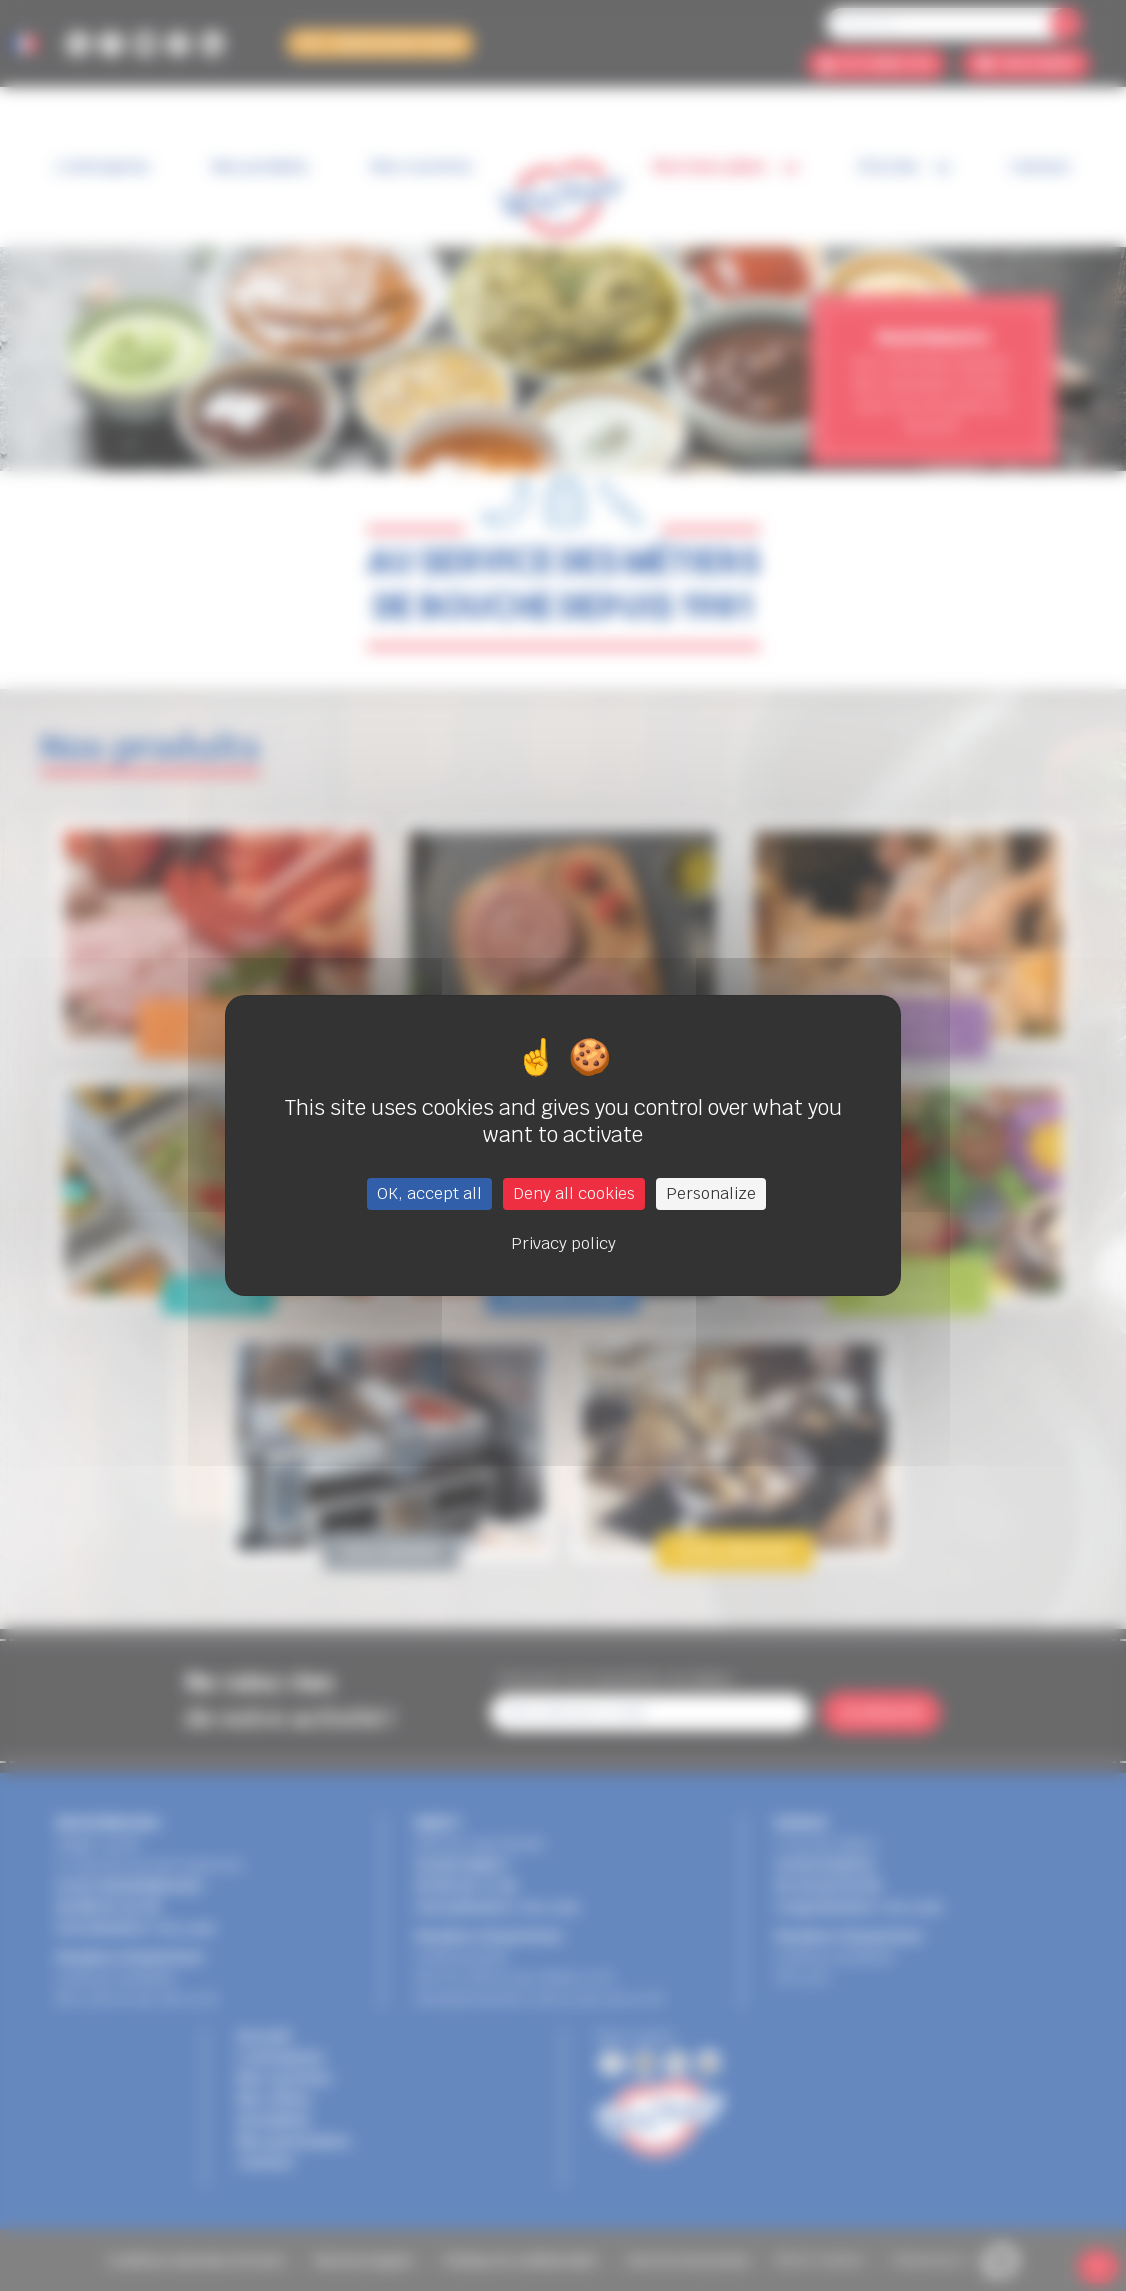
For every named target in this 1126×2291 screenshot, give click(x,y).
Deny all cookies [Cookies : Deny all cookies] (574, 1193)
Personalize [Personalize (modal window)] (711, 1193)
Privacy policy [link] (563, 1243)
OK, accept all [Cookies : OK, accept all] (429, 1193)
